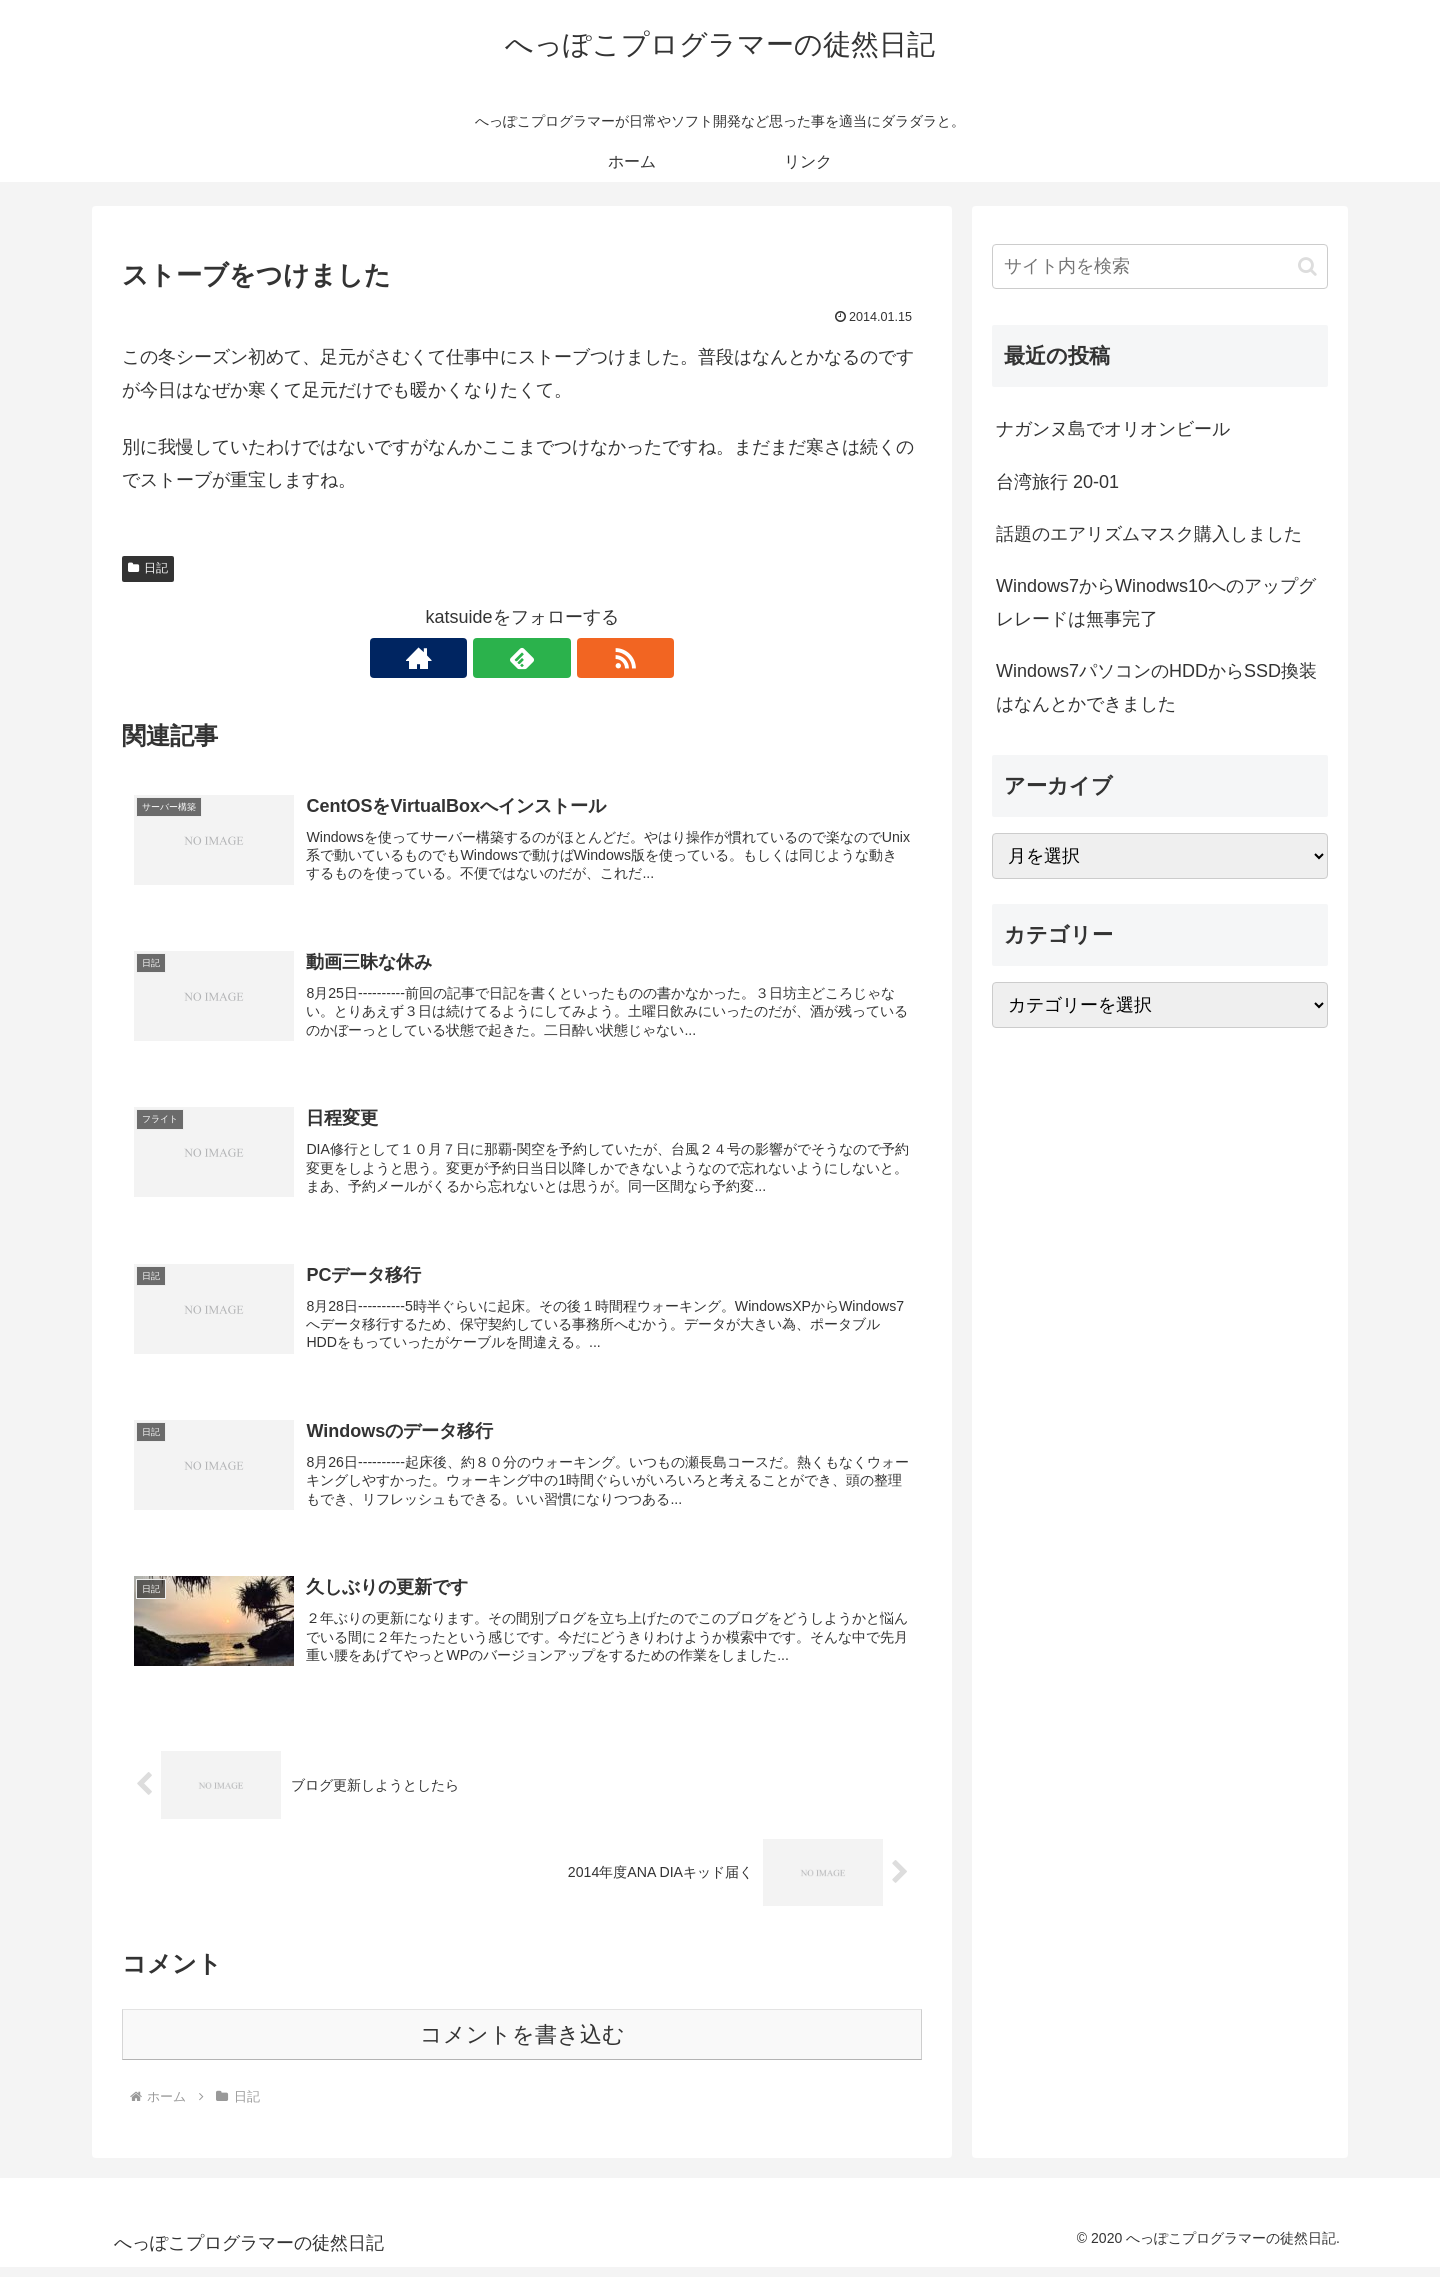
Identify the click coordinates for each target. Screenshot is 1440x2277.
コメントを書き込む (522, 2043)
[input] (1160, 266)
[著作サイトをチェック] (476, 658)
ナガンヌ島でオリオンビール (1113, 429)
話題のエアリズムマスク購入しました (1149, 534)
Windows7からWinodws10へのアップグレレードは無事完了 (1156, 602)
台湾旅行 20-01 (1057, 482)
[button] (1307, 266)
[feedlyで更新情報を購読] (522, 658)
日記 (148, 568)
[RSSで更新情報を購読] (568, 658)
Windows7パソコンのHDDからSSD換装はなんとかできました (1156, 687)
